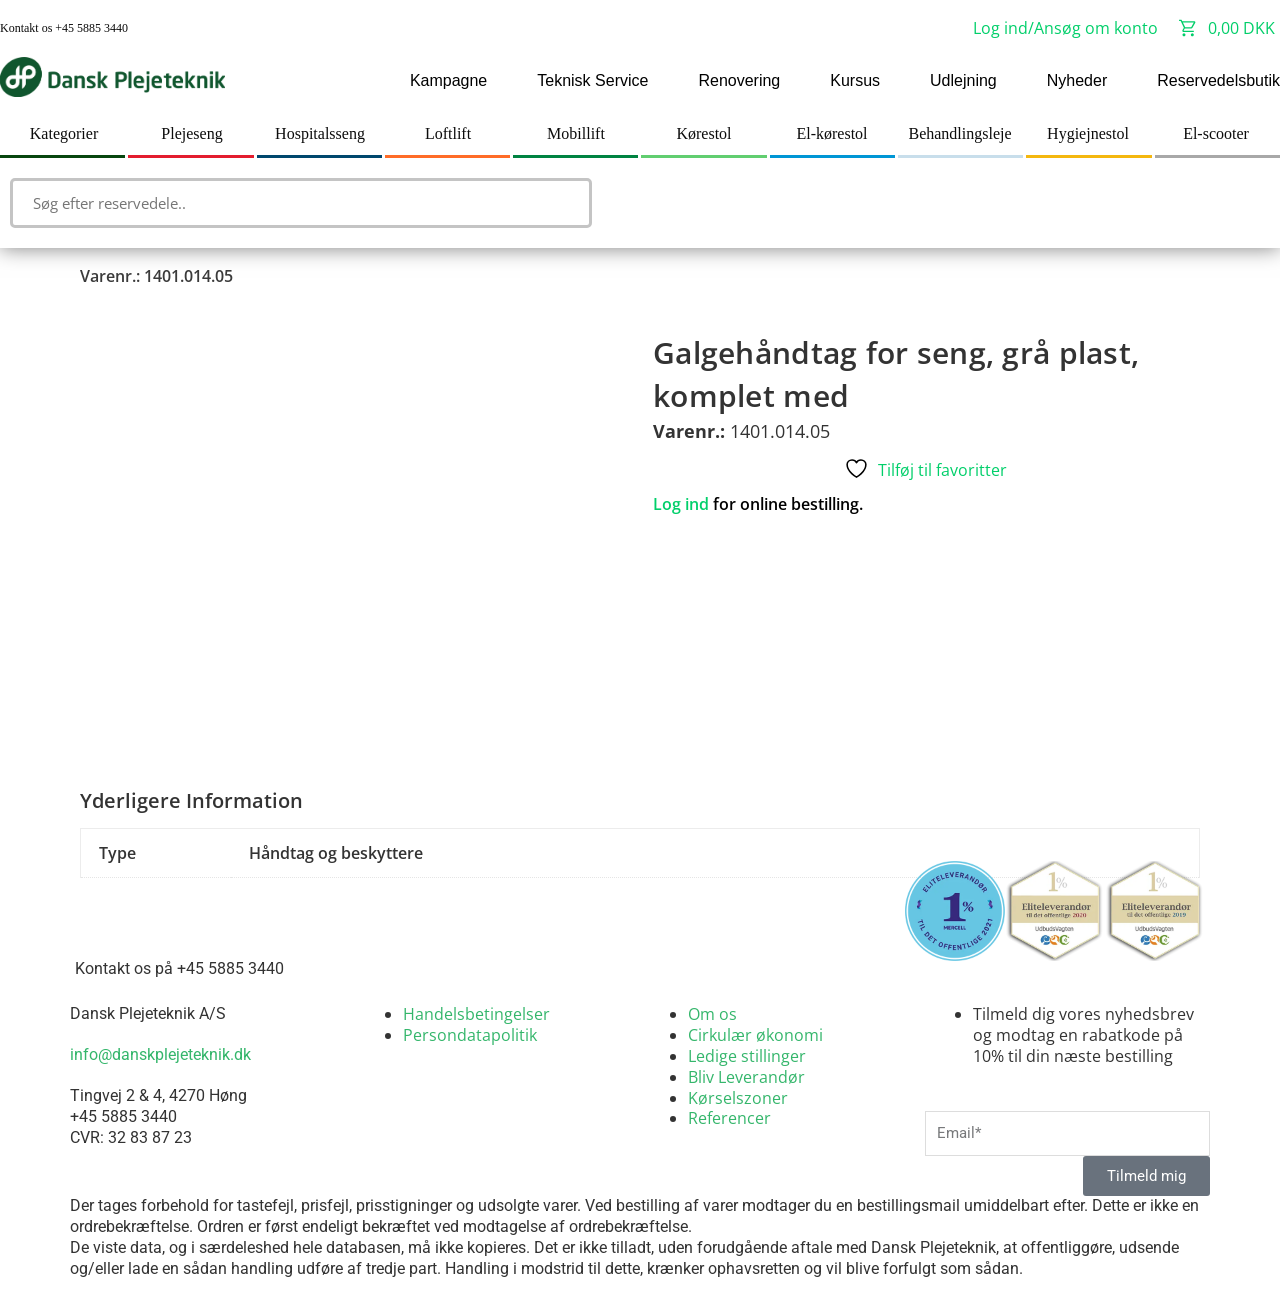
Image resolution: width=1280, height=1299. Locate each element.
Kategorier (64, 133)
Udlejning (963, 80)
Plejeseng (191, 133)
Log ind (681, 504)
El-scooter (1216, 133)
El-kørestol (831, 133)
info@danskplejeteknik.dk (160, 1054)
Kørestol (703, 133)
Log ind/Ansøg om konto (1065, 28)
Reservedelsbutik (1218, 80)
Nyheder (1077, 80)
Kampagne (448, 80)
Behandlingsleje (959, 133)
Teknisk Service (592, 80)
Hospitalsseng (320, 133)
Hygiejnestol (1088, 133)
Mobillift (576, 133)
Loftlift (448, 133)
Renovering (739, 80)
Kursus (855, 80)
